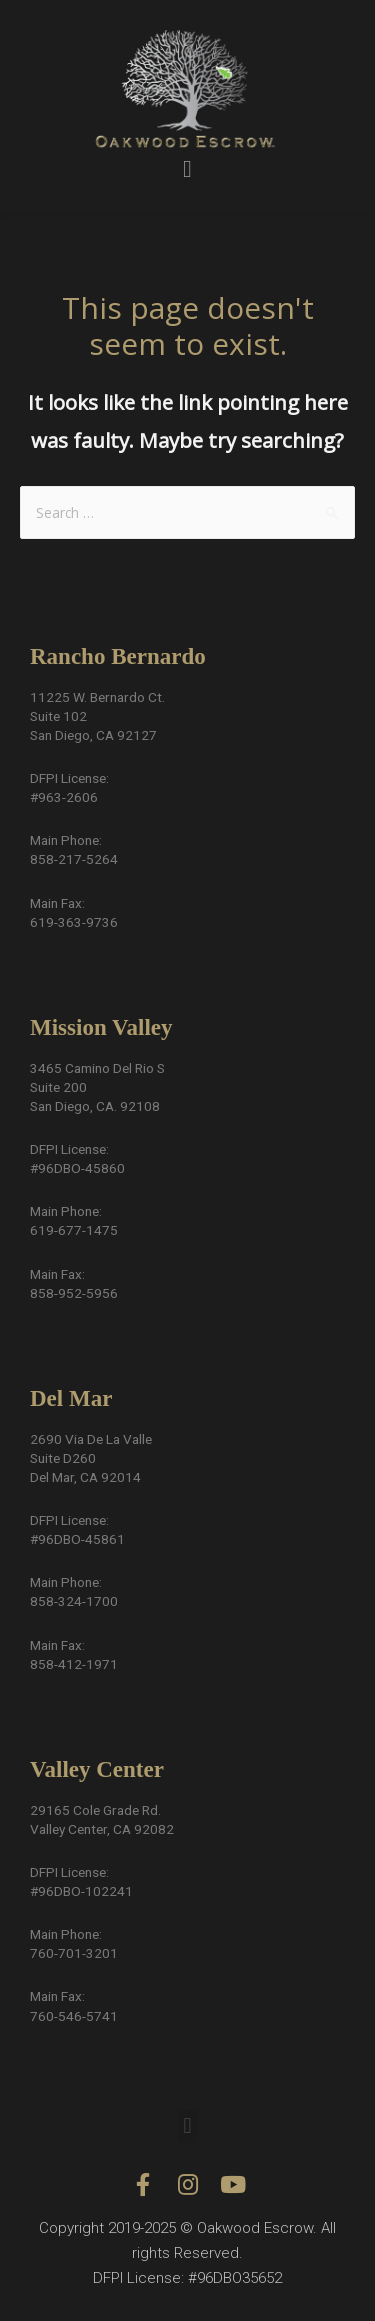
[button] (187, 169)
